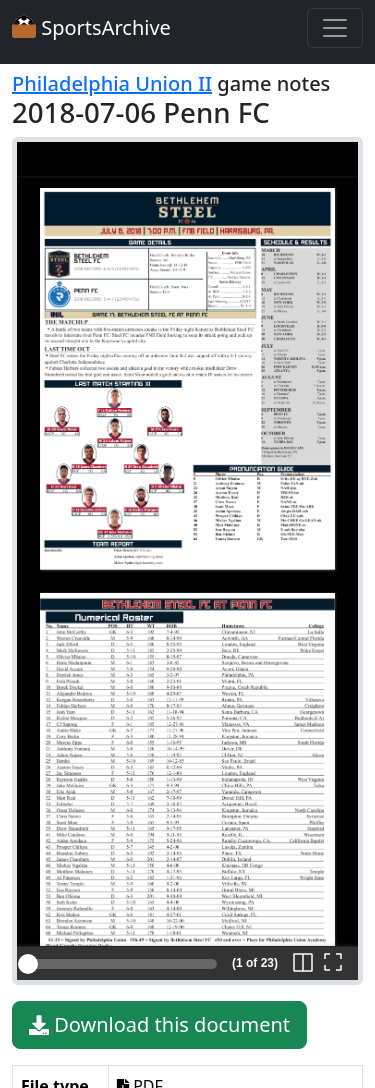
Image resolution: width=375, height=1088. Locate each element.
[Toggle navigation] (335, 28)
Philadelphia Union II (112, 83)
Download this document (159, 1025)
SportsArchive (91, 27)
